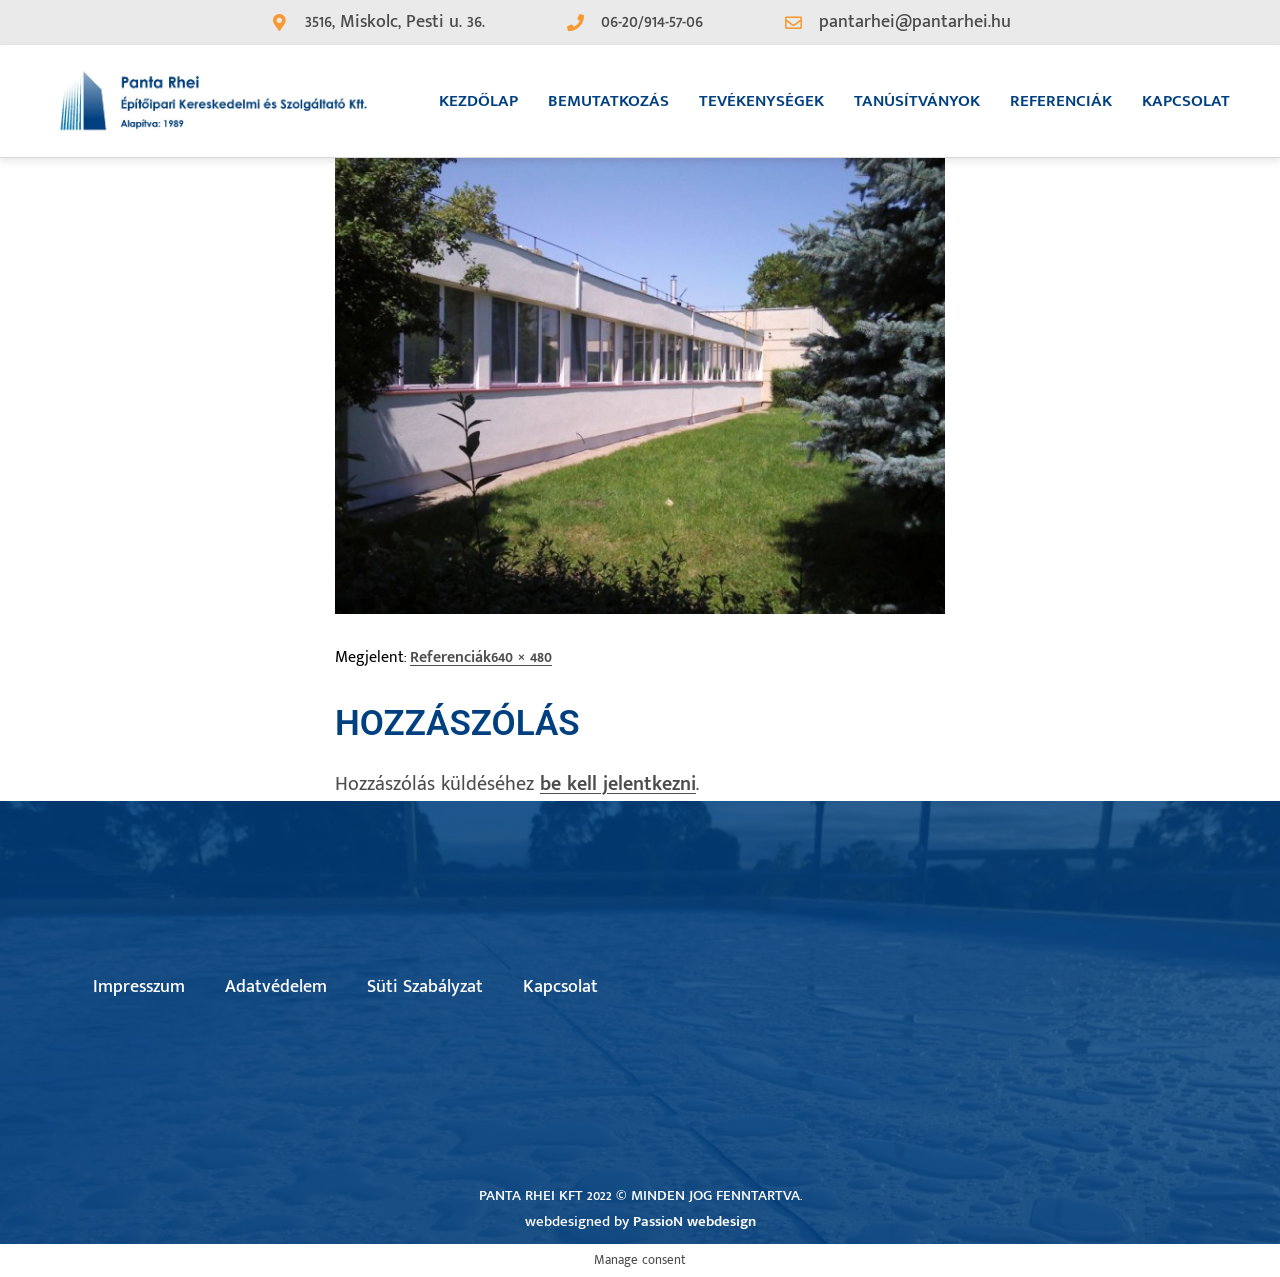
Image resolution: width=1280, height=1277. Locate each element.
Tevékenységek (761, 101)
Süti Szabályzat (425, 987)
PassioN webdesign (694, 1221)
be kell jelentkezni (618, 784)
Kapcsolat (1186, 101)
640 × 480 (521, 657)
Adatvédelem (276, 987)
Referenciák (1061, 101)
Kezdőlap (478, 101)
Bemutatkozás (608, 101)
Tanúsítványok (917, 101)
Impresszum (139, 987)
